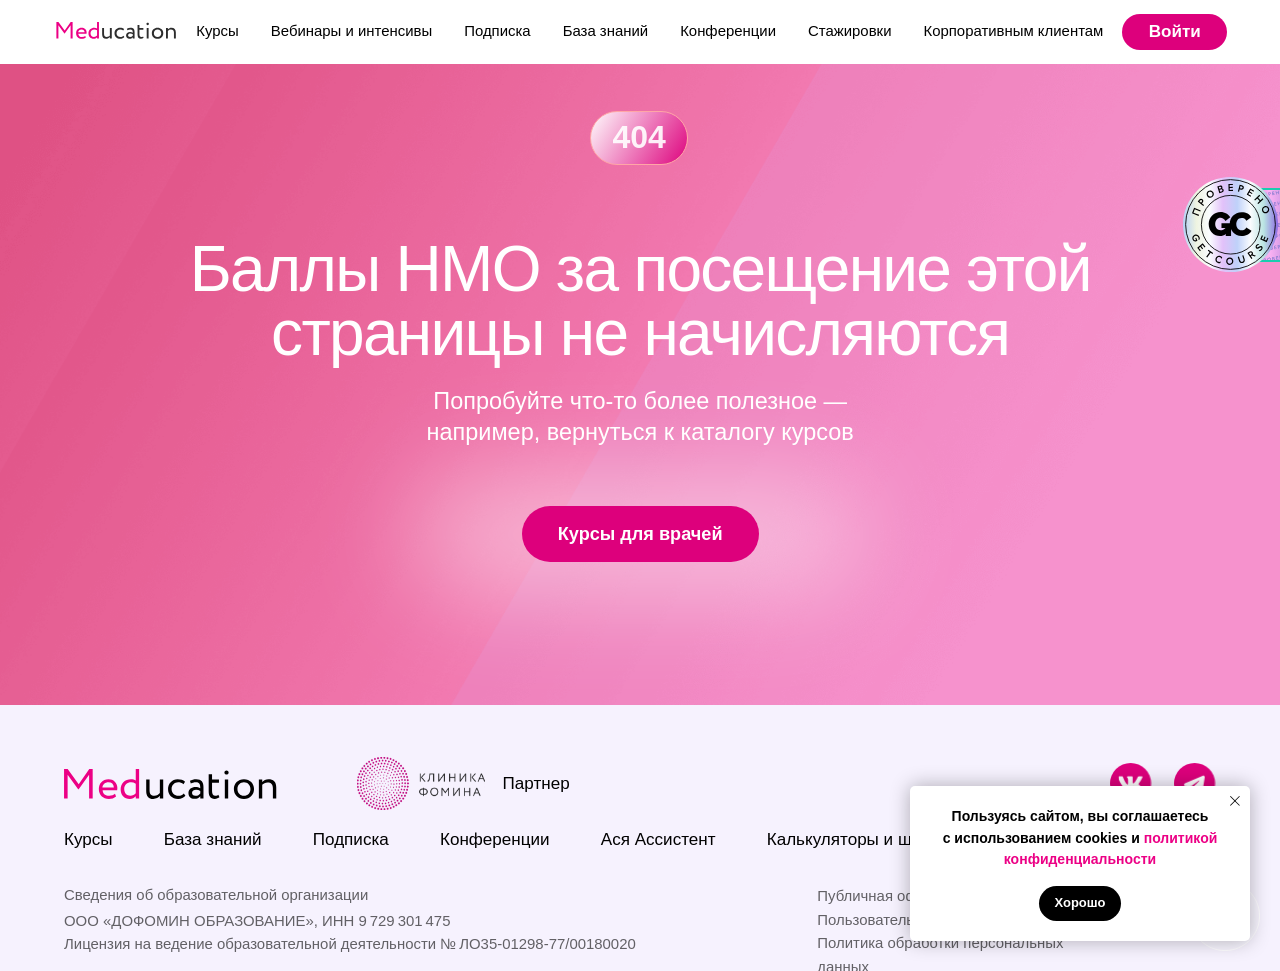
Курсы (217, 30)
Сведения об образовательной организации (216, 894)
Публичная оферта (883, 895)
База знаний (606, 30)
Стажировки (849, 30)
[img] (1131, 784)
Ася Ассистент (658, 839)
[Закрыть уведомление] (1235, 801)
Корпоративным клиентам (1013, 30)
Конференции (728, 30)
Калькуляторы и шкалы (859, 839)
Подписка (497, 30)
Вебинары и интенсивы (351, 30)
